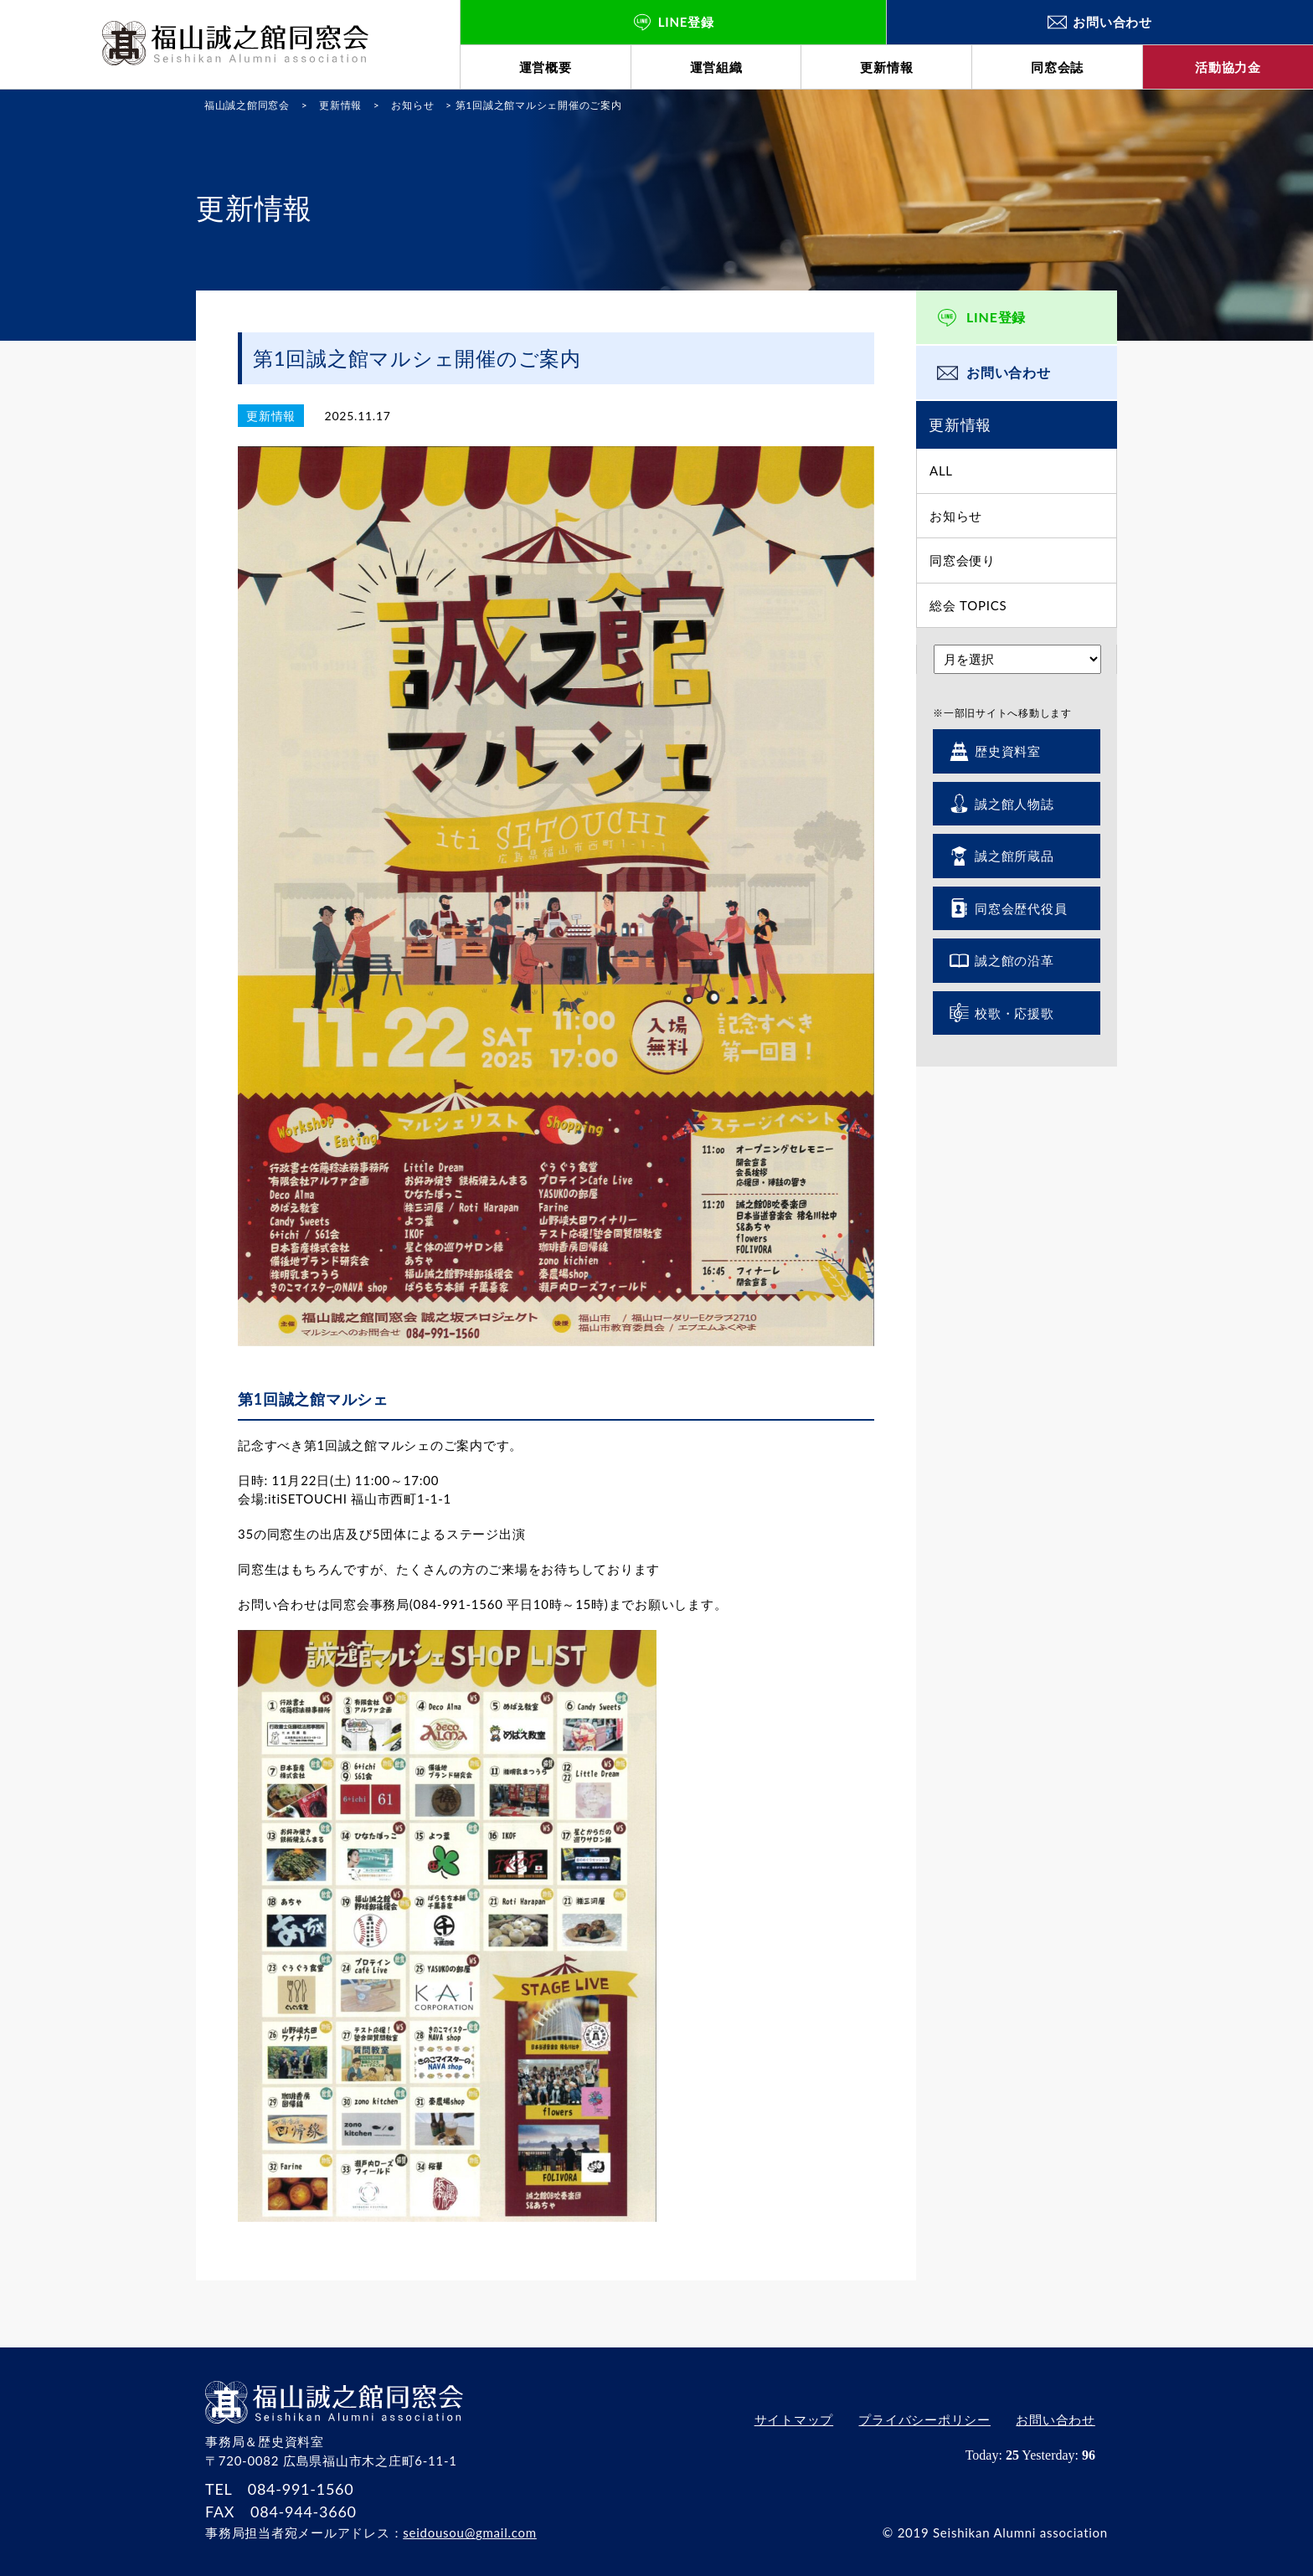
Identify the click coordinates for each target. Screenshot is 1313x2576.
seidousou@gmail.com (470, 2532)
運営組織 (716, 67)
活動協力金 (1228, 67)
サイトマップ (793, 2419)
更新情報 (886, 67)
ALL (941, 470)
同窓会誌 (1057, 67)
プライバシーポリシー (924, 2419)
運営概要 (545, 67)
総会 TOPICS (968, 605)
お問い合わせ (1008, 372)
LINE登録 (996, 317)
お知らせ (955, 515)
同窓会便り (962, 560)
